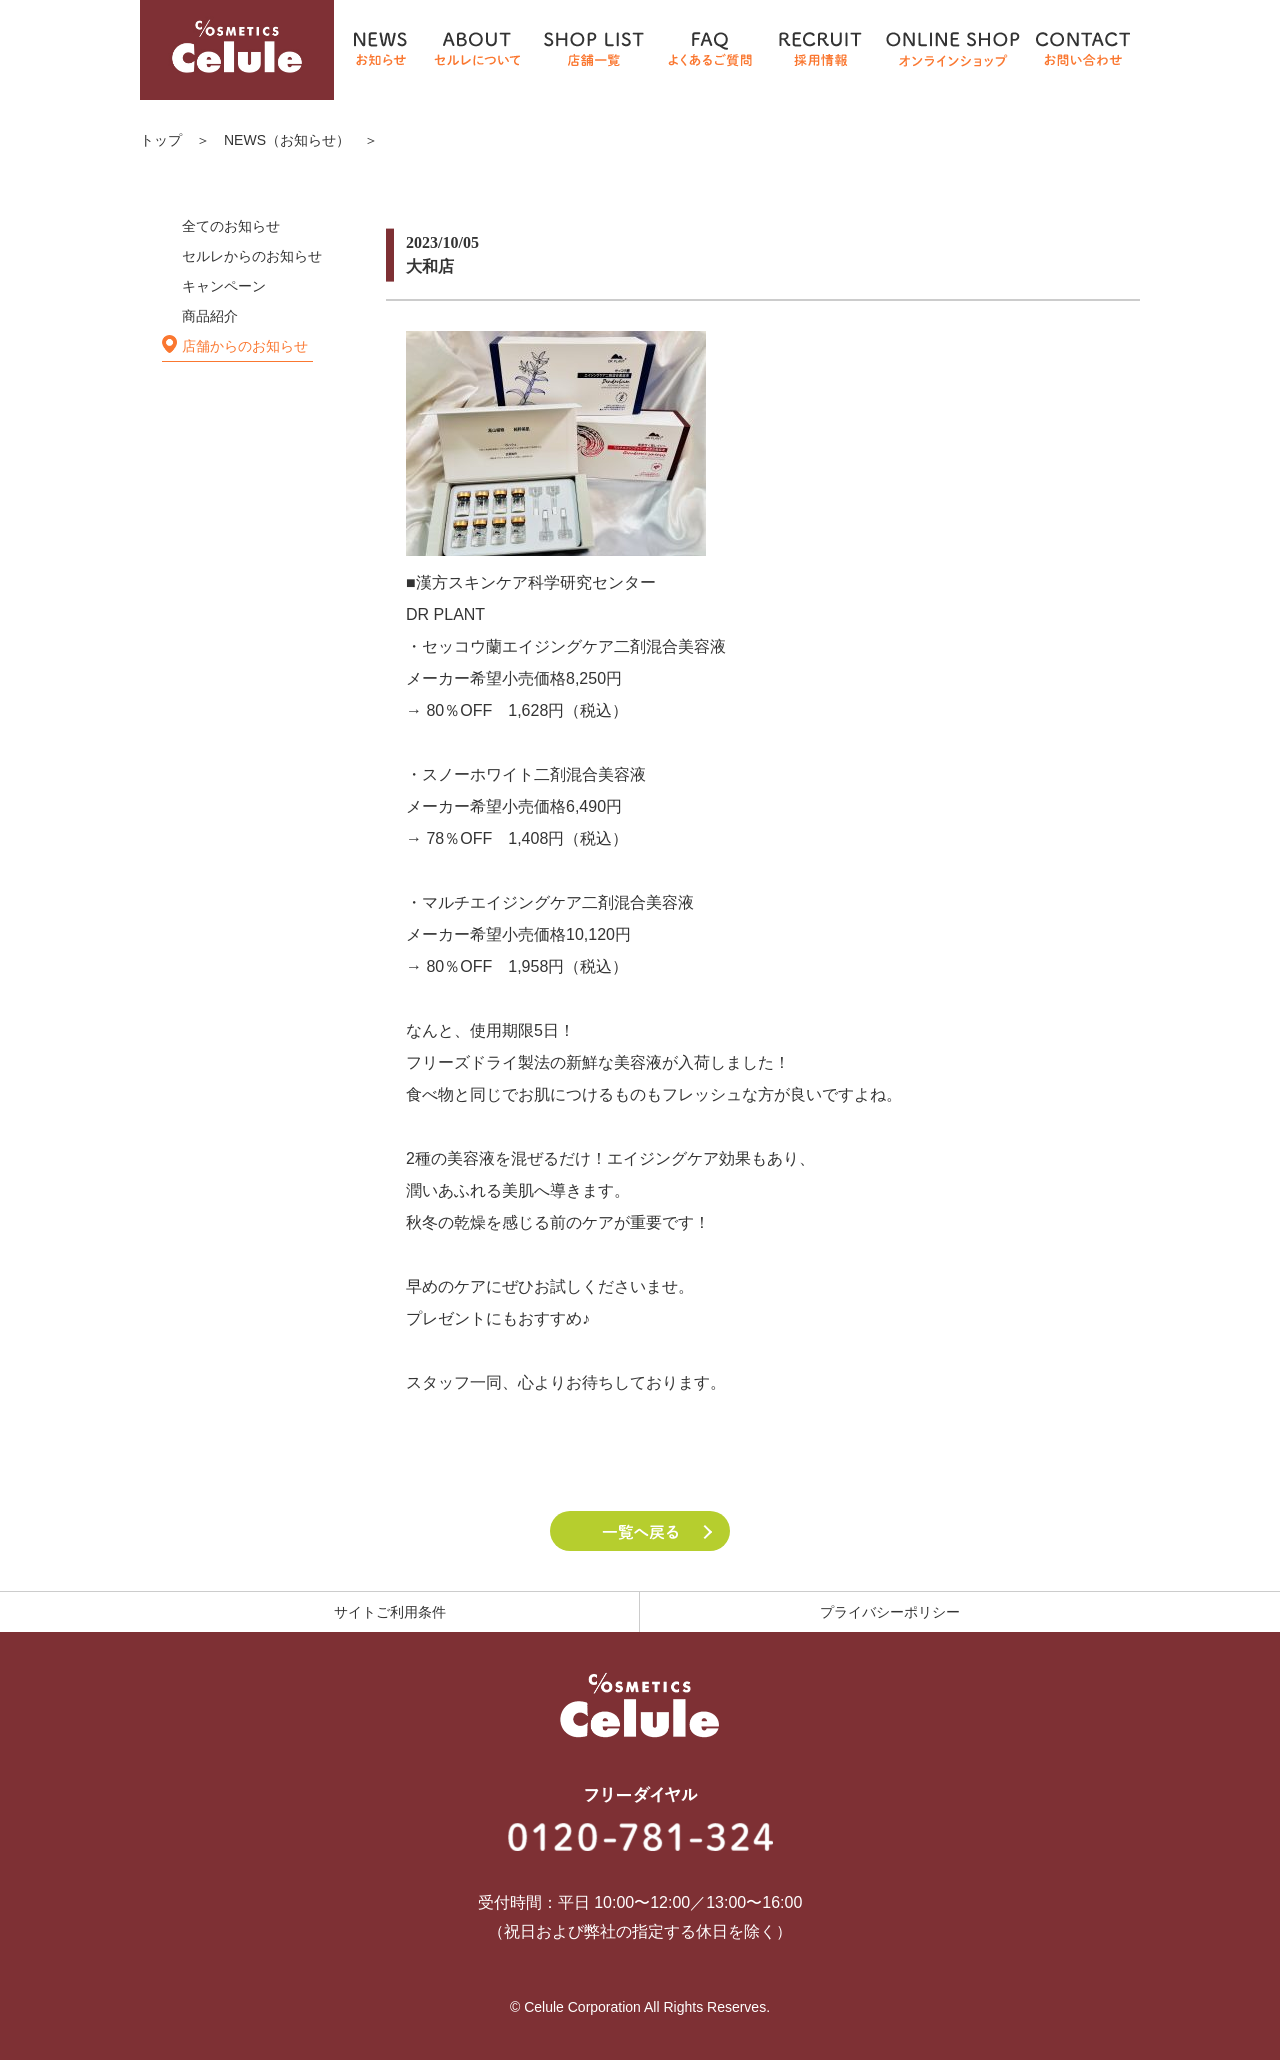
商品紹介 (210, 316)
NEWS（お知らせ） (287, 140)
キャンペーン (224, 286)
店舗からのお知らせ (245, 346)
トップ (161, 140)
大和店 (430, 266)
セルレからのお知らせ (252, 256)
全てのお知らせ (231, 226)
